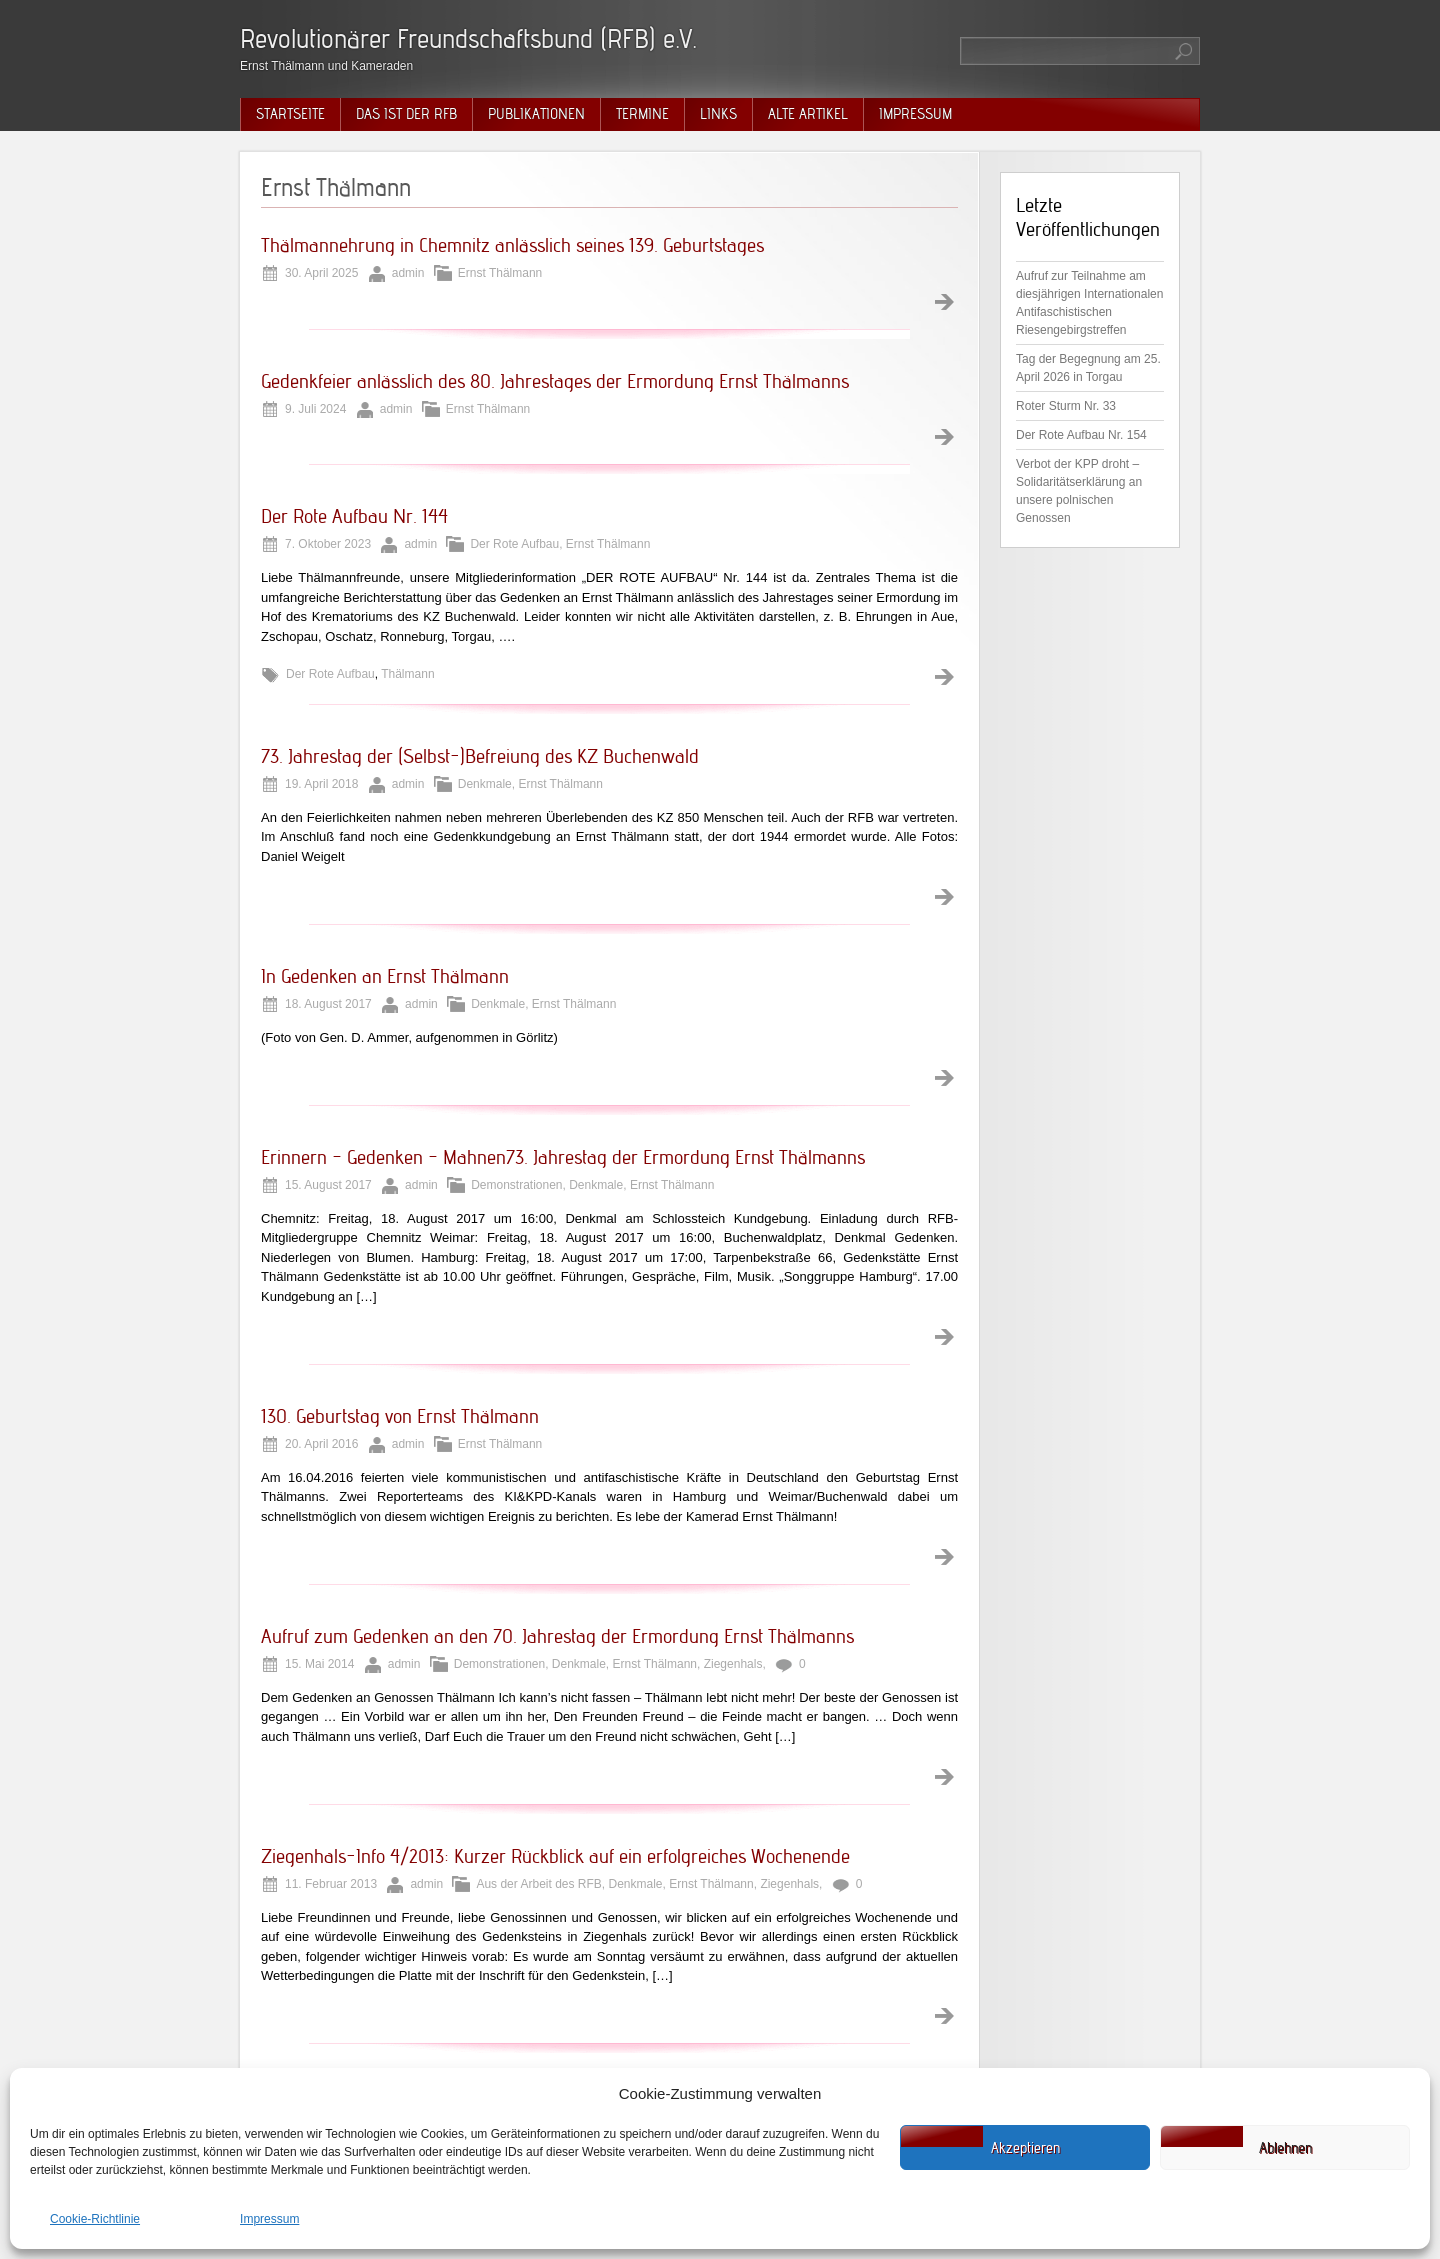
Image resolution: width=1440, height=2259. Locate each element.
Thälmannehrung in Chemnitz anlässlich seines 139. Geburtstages (512, 245)
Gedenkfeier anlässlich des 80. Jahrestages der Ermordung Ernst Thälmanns (555, 381)
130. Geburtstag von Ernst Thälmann (400, 1416)
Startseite (290, 114)
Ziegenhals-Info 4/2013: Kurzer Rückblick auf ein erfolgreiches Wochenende (555, 1856)
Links (718, 114)
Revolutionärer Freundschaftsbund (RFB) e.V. (468, 38)
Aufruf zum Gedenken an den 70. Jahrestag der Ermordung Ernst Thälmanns (557, 1636)
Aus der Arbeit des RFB (538, 1884)
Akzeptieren (1025, 2148)
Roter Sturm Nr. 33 (1066, 406)
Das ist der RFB (406, 114)
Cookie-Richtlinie (95, 2219)
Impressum (269, 2219)
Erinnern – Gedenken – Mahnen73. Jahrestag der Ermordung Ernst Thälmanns (563, 1157)
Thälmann (407, 674)
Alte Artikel (808, 114)
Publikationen (536, 114)
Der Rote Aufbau (514, 544)
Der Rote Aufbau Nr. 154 (1081, 435)
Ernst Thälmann (500, 273)
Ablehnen (1285, 2148)
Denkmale (485, 784)
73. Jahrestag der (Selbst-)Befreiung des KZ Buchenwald (480, 756)
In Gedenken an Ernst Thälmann (385, 976)
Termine (642, 114)
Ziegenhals (733, 1664)
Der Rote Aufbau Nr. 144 (354, 516)
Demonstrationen (516, 1185)
